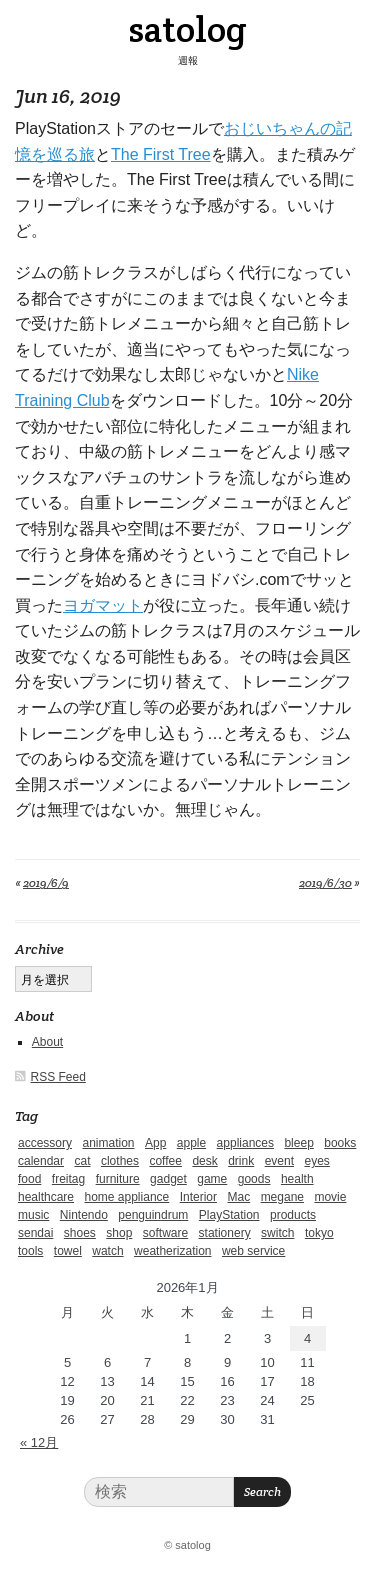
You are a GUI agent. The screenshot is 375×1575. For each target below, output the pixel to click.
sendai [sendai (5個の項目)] (35, 1233)
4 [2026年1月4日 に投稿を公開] (307, 1338)
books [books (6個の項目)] (340, 1143)
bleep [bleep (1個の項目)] (298, 1143)
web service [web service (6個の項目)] (253, 1251)
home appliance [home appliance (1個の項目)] (127, 1197)
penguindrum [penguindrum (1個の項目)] (153, 1215)
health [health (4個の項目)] (297, 1179)
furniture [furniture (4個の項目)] (118, 1179)
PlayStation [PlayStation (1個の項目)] (229, 1215)
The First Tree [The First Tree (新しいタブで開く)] (161, 154)
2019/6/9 (46, 882)
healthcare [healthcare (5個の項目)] (46, 1197)
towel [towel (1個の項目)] (68, 1251)
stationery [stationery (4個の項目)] (225, 1233)
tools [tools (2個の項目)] (30, 1251)
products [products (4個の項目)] (293, 1215)
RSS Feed (58, 1077)
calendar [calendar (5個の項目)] (41, 1161)
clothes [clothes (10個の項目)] (120, 1161)
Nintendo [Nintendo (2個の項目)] (84, 1215)
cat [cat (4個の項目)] (82, 1161)
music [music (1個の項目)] (33, 1215)
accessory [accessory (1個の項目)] (45, 1143)
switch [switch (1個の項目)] (277, 1233)
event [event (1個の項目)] (279, 1161)
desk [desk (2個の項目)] (204, 1161)
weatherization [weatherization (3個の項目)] (172, 1251)
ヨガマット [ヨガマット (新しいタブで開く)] (103, 605)
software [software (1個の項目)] (165, 1233)
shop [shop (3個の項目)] (119, 1233)
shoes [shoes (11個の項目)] (80, 1233)
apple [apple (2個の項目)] (191, 1143)
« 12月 (39, 1442)
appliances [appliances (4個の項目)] (245, 1143)
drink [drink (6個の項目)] (241, 1161)
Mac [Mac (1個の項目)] (239, 1197)
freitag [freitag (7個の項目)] (68, 1179)
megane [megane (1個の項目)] (282, 1197)
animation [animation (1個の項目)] (108, 1143)
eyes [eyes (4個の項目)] (316, 1161)
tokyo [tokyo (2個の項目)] (319, 1233)
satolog (187, 29)
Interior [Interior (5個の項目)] (198, 1197)
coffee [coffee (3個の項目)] (165, 1161)
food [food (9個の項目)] (29, 1179)
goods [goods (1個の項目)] (254, 1179)
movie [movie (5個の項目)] (330, 1197)
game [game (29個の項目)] (212, 1179)
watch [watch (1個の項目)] (107, 1251)
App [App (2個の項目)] (155, 1143)
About (47, 1042)
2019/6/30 (325, 882)
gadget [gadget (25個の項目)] (168, 1179)
